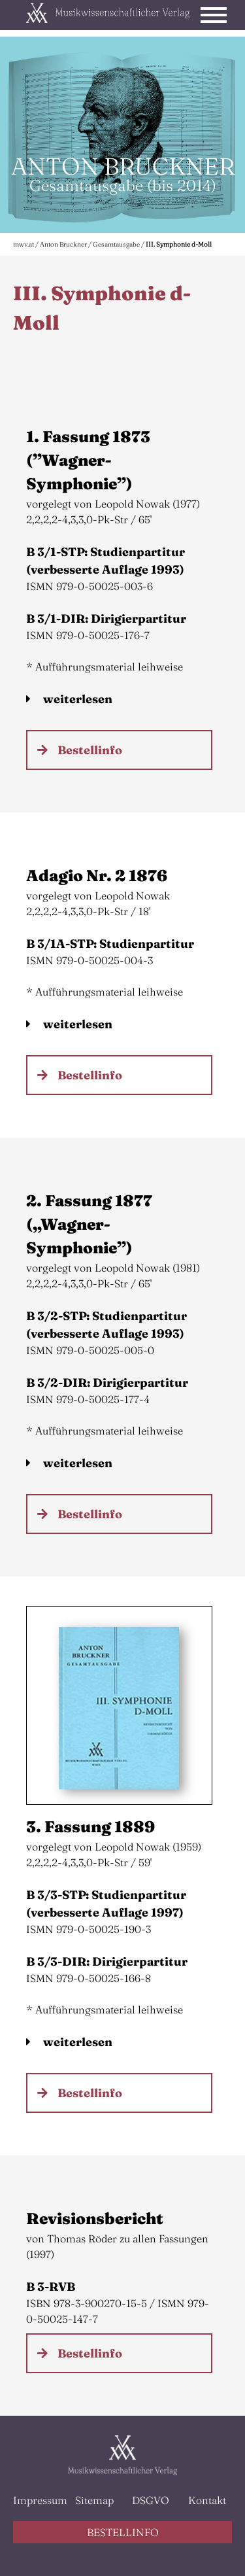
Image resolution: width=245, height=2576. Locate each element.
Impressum (38, 2500)
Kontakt (207, 2500)
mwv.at (23, 244)
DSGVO (150, 2500)
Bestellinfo (89, 749)
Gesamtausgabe (116, 244)
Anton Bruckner (63, 244)
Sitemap (94, 2500)
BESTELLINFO (123, 2532)
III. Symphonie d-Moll (179, 244)
